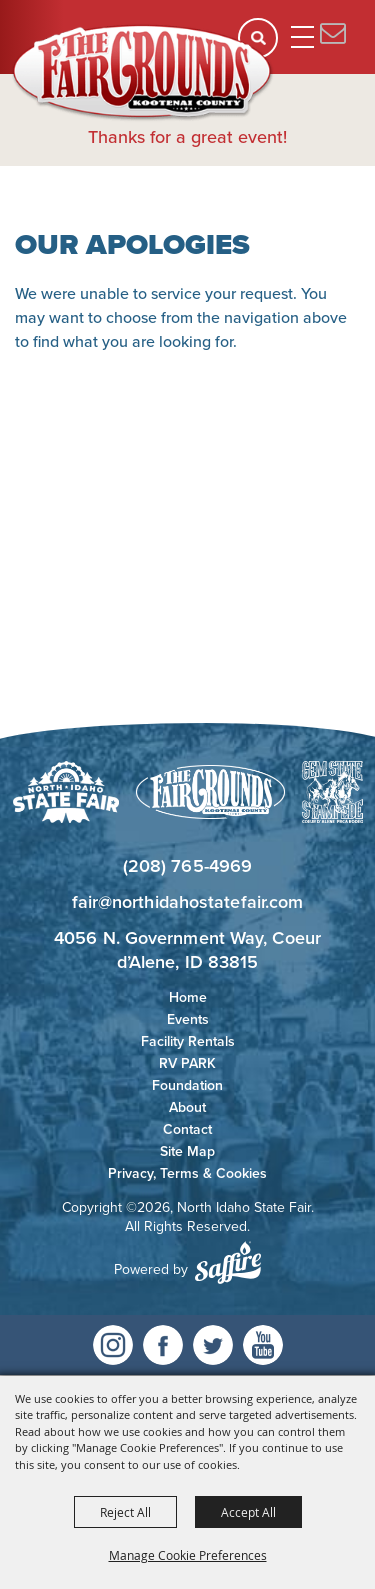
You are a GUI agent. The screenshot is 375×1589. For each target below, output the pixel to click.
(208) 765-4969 (187, 866)
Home (188, 997)
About (187, 1107)
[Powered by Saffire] (228, 1262)
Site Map (187, 1151)
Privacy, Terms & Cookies (187, 1173)
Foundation (187, 1085)
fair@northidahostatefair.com (188, 902)
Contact (187, 1129)
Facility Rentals (188, 1041)
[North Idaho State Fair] (143, 73)
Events (188, 1019)
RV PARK (187, 1063)
